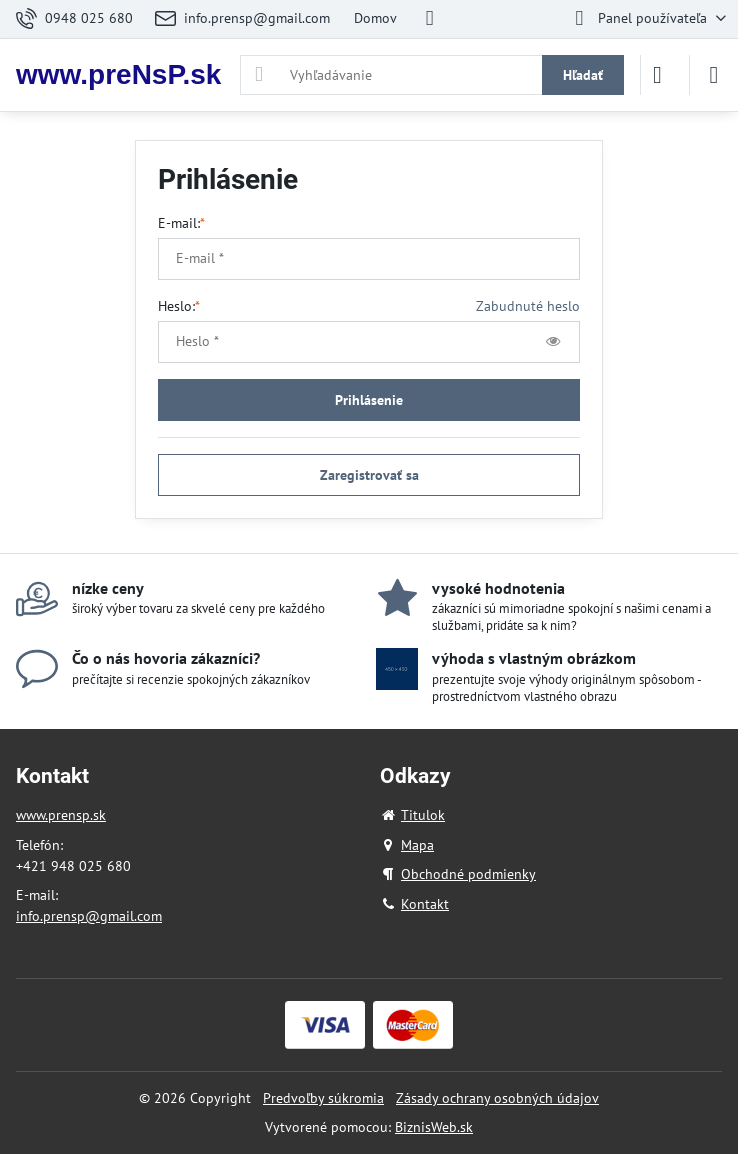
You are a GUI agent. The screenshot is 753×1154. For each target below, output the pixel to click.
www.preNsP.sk (118, 75)
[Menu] (714, 75)
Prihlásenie (369, 400)
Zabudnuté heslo (528, 306)
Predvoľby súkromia (323, 1098)
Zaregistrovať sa (369, 475)
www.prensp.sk (61, 815)
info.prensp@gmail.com (89, 916)
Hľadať (583, 75)
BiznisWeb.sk (434, 1127)
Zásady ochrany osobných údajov (497, 1098)
